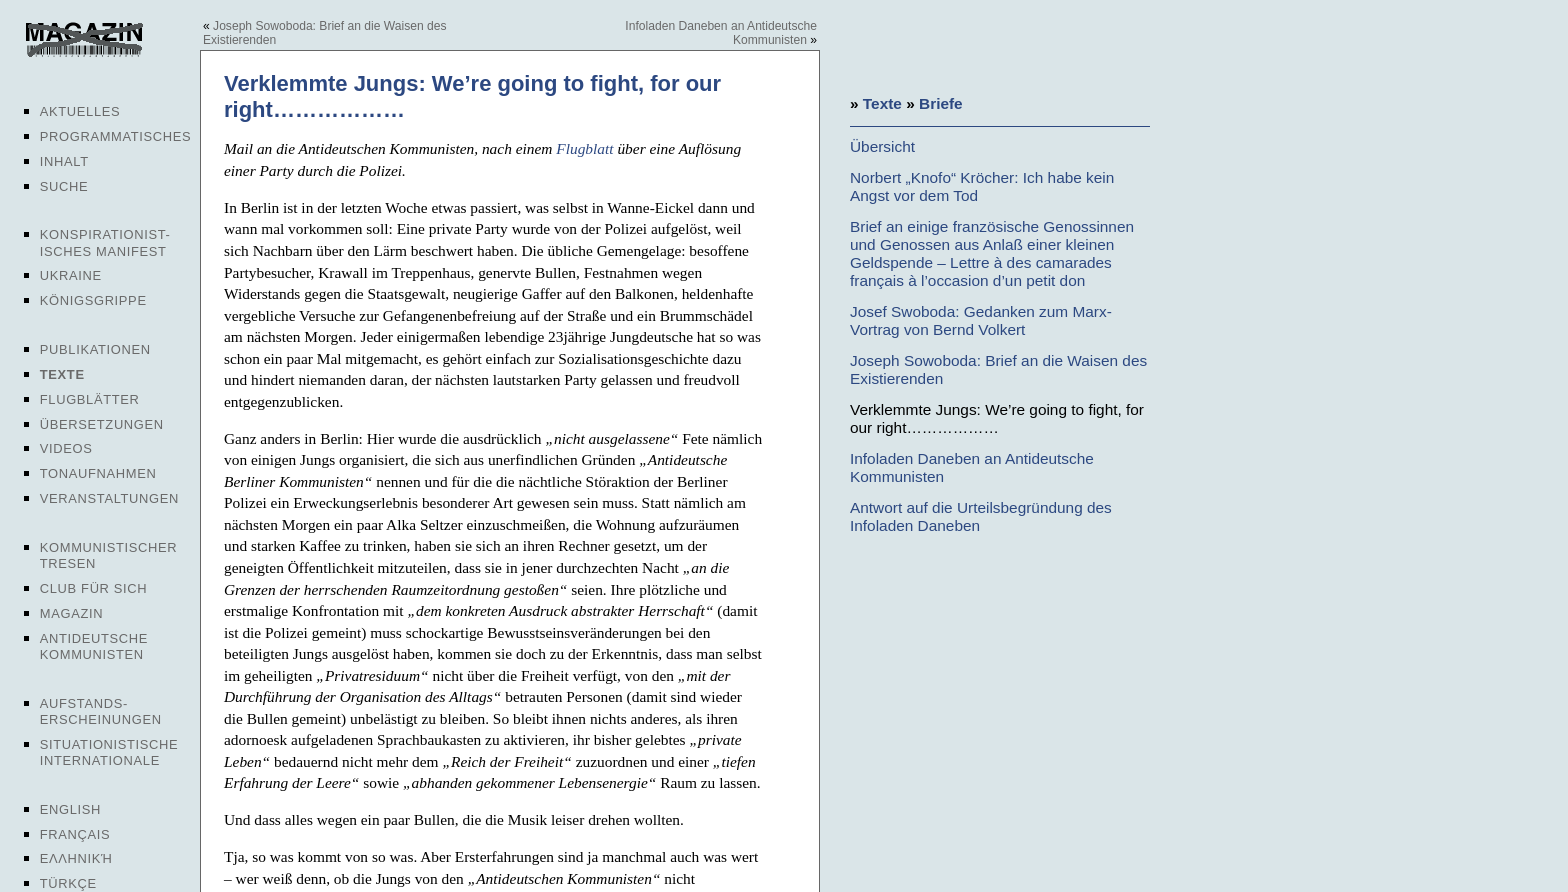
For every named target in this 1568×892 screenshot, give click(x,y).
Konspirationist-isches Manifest (105, 242)
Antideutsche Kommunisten (94, 646)
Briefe (941, 103)
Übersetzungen (102, 424)
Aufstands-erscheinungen (101, 711)
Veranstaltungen (109, 498)
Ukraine (71, 275)
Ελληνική (76, 858)
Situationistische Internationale (109, 752)
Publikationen (95, 349)
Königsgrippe (93, 300)
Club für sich (94, 588)
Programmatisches (116, 136)
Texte (62, 374)
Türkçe (68, 883)
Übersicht (882, 146)
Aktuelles (80, 111)
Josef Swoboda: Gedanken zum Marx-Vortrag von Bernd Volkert (981, 320)
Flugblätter (90, 399)
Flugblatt (584, 148)
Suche (64, 186)
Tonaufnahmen (98, 473)
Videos (66, 448)
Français (75, 834)
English (70, 809)
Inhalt (64, 161)
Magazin (71, 613)
